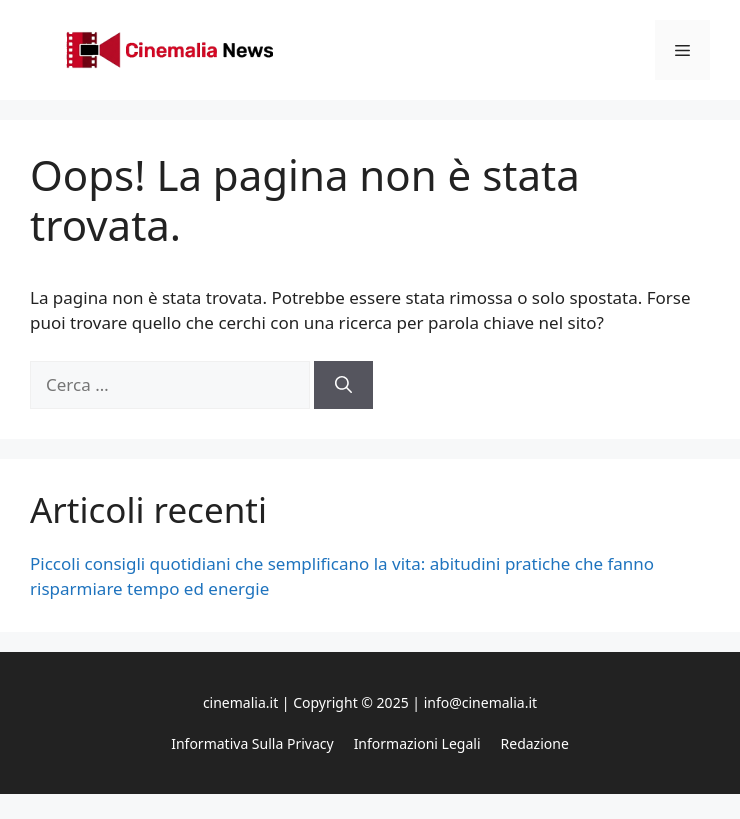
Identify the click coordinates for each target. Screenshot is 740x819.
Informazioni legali (417, 743)
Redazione (535, 743)
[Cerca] (343, 385)
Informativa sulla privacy (252, 743)
